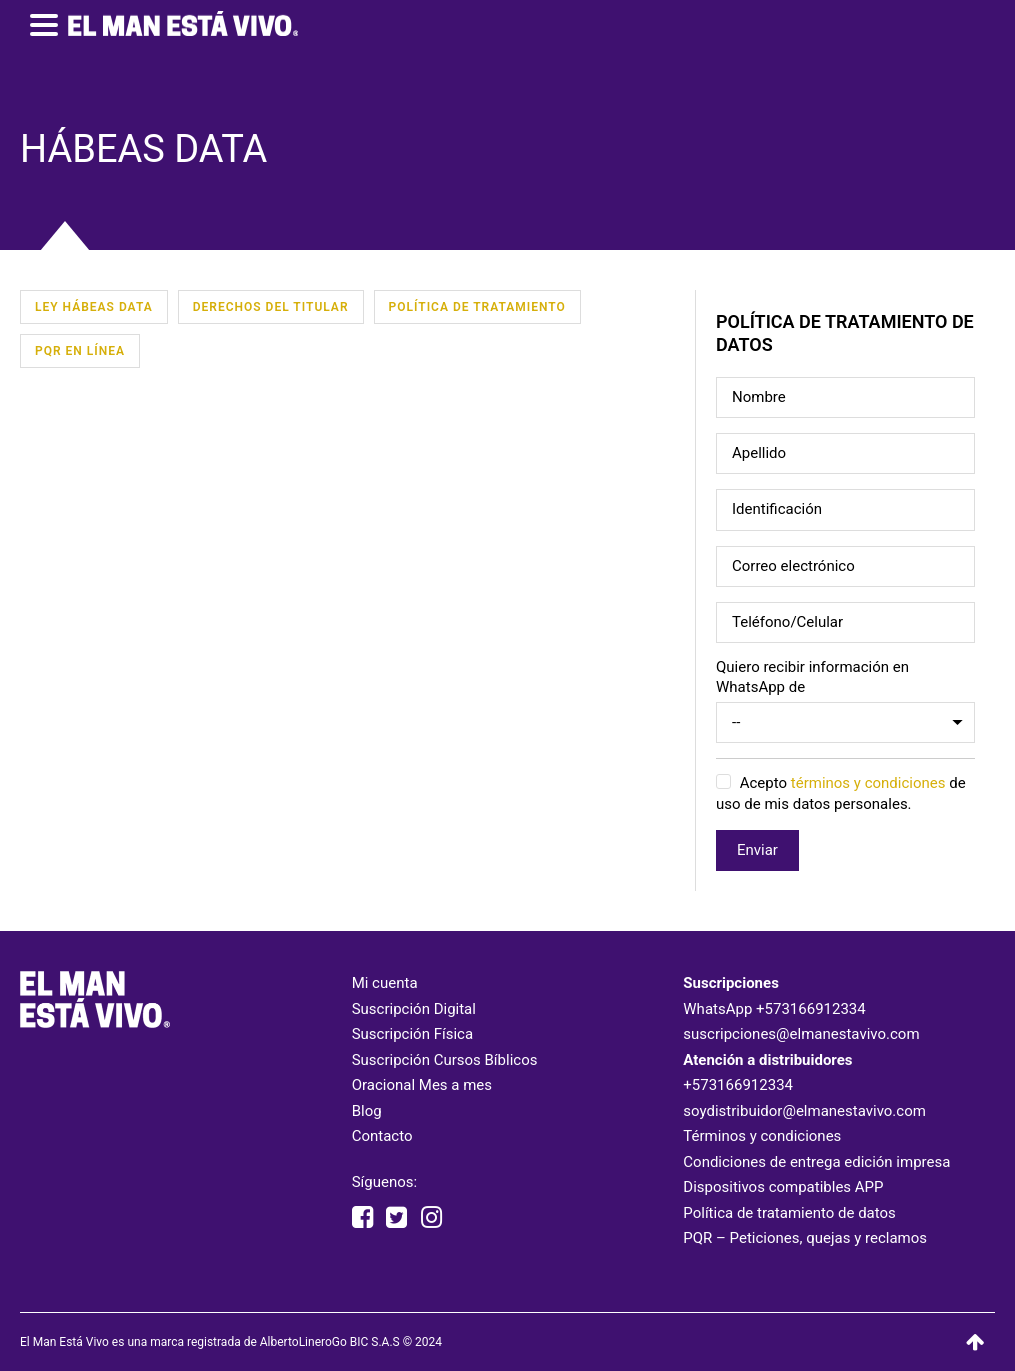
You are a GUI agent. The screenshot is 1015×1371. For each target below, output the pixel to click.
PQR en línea (80, 351)
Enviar (757, 850)
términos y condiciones (868, 784)
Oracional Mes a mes (422, 1085)
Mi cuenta (385, 983)
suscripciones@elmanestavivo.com (801, 1034)
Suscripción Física (412, 1034)
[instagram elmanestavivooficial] (431, 1218)
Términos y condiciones (762, 1136)
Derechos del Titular (271, 307)
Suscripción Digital (414, 1009)
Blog (367, 1111)
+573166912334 (811, 1009)
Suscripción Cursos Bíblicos (445, 1060)
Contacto (382, 1136)
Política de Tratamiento (477, 307)
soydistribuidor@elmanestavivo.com (804, 1111)
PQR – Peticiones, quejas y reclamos (805, 1238)
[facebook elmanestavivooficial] (362, 1218)
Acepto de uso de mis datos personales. (841, 793)
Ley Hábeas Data (94, 307)
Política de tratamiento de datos (789, 1213)
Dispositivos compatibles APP (783, 1187)
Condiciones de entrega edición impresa (816, 1162)
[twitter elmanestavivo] (396, 1218)
